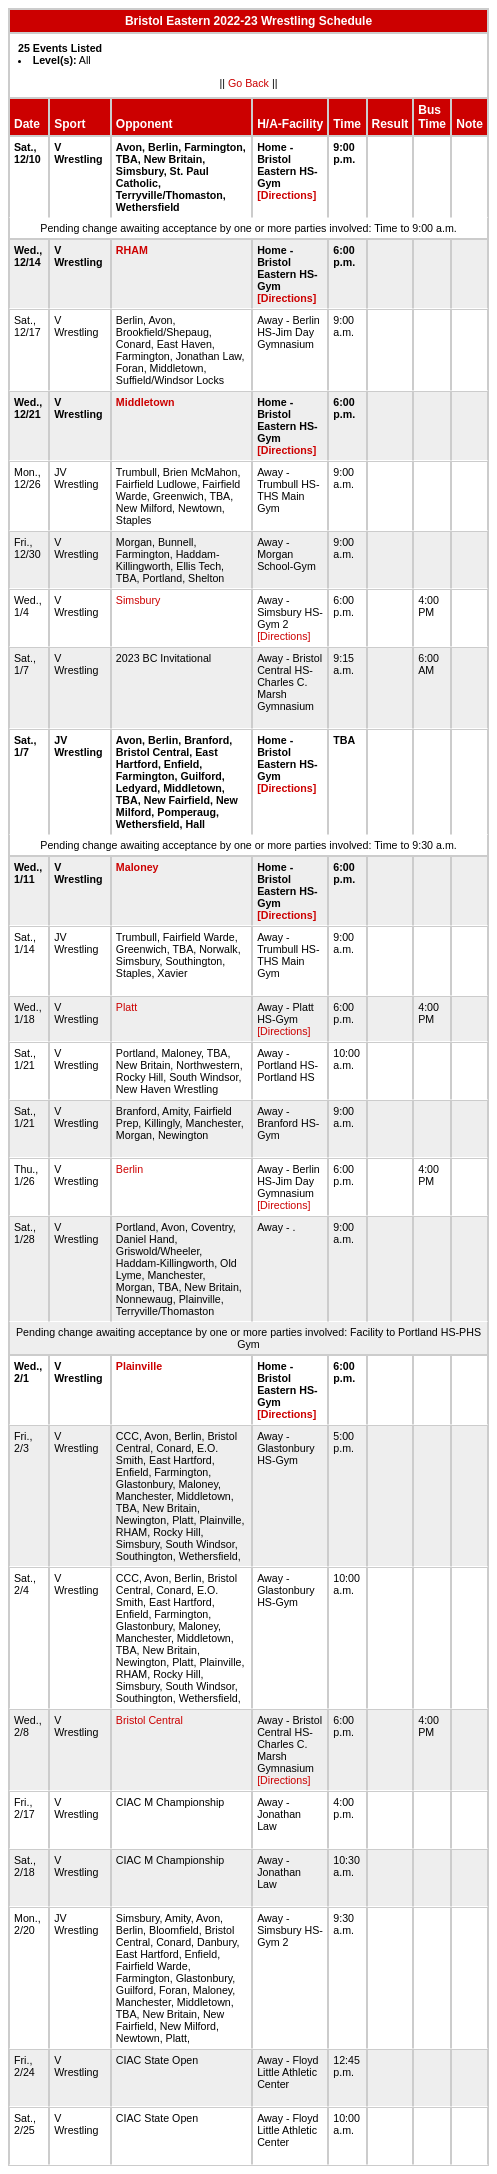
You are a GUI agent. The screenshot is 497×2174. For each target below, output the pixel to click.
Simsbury (138, 600)
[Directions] (286, 195)
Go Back (248, 83)
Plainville (139, 1366)
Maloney (137, 867)
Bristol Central (149, 1720)
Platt (126, 1007)
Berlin (129, 1169)
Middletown (145, 402)
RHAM (132, 250)
